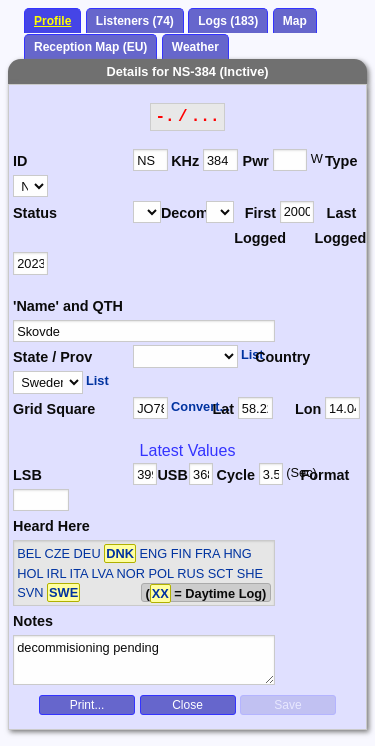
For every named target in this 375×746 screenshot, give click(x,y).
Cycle (236, 475)
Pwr (256, 161)
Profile (52, 21)
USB (172, 475)
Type (341, 161)
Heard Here (51, 526)
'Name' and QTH (68, 306)
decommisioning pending (144, 660)
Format (319, 475)
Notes (33, 621)
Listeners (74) (135, 21)
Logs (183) (228, 21)
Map (295, 21)
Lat (223, 409)
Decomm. (183, 213)
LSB (27, 475)
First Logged (256, 226)
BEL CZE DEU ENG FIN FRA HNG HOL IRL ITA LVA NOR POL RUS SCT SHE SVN (140, 572)
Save (287, 705)
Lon (308, 409)
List (252, 354)
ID (20, 161)
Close (187, 705)
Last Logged (336, 226)
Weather (195, 47)
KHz (185, 161)
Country (281, 357)
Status (35, 213)
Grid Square (54, 409)
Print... (87, 705)
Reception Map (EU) (90, 47)
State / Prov (52, 357)
